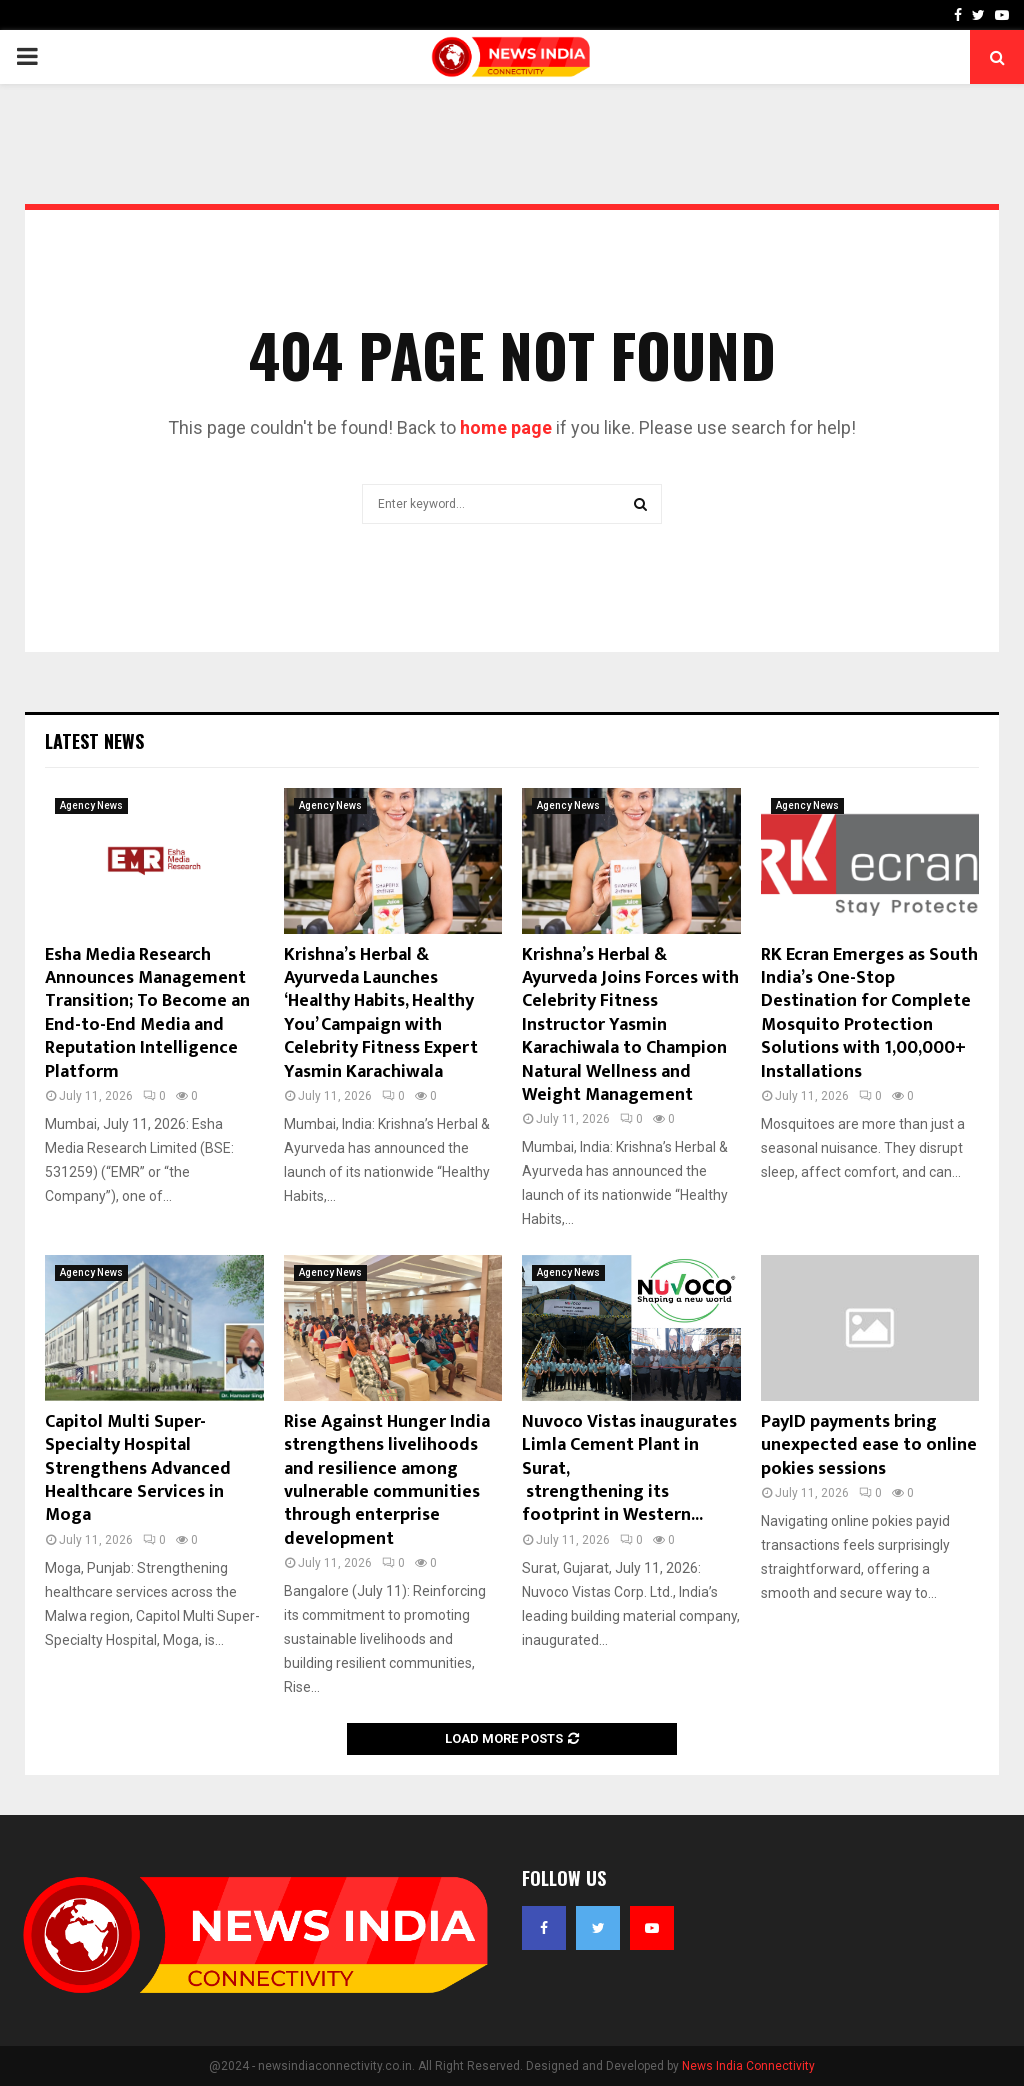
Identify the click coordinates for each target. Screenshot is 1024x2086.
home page (506, 427)
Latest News (94, 741)
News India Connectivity (748, 2066)
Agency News (91, 805)
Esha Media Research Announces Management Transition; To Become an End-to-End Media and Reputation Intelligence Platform (147, 1013)
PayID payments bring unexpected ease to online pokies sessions (869, 1445)
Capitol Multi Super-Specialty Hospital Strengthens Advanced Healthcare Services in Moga (138, 1469)
